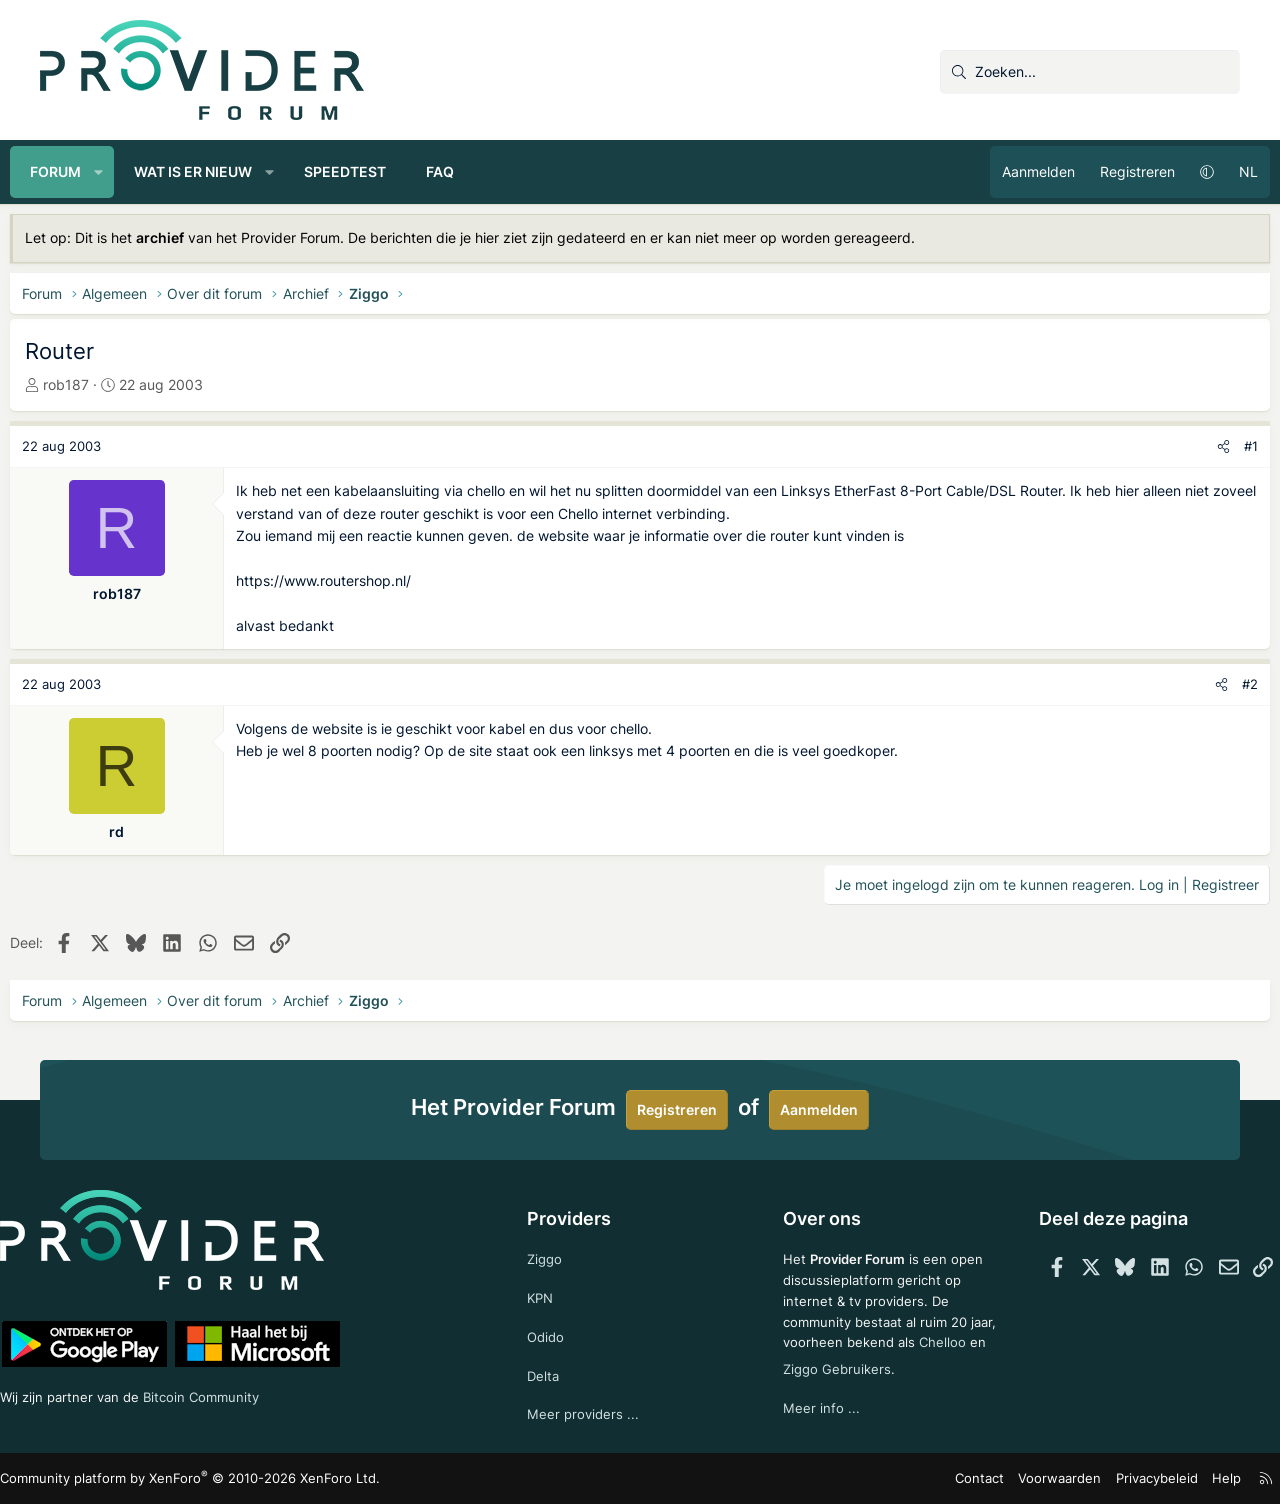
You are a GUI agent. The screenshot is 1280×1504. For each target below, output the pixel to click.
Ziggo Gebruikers (903, 1363)
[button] (129, 172)
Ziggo (554, 1251)
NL (1218, 171)
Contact (960, 1478)
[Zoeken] (1090, 72)
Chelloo (799, 1363)
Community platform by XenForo (210, 1478)
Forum (85, 171)
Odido (555, 1332)
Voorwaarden (1034, 1478)
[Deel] (1193, 446)
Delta (552, 1372)
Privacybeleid (1123, 1478)
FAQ (470, 171)
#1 (1221, 446)
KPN (549, 1291)
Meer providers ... (592, 1412)
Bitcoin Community (251, 1392)
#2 (1220, 684)
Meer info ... (813, 1403)
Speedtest (375, 171)
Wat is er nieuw (223, 171)
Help (1189, 1478)
